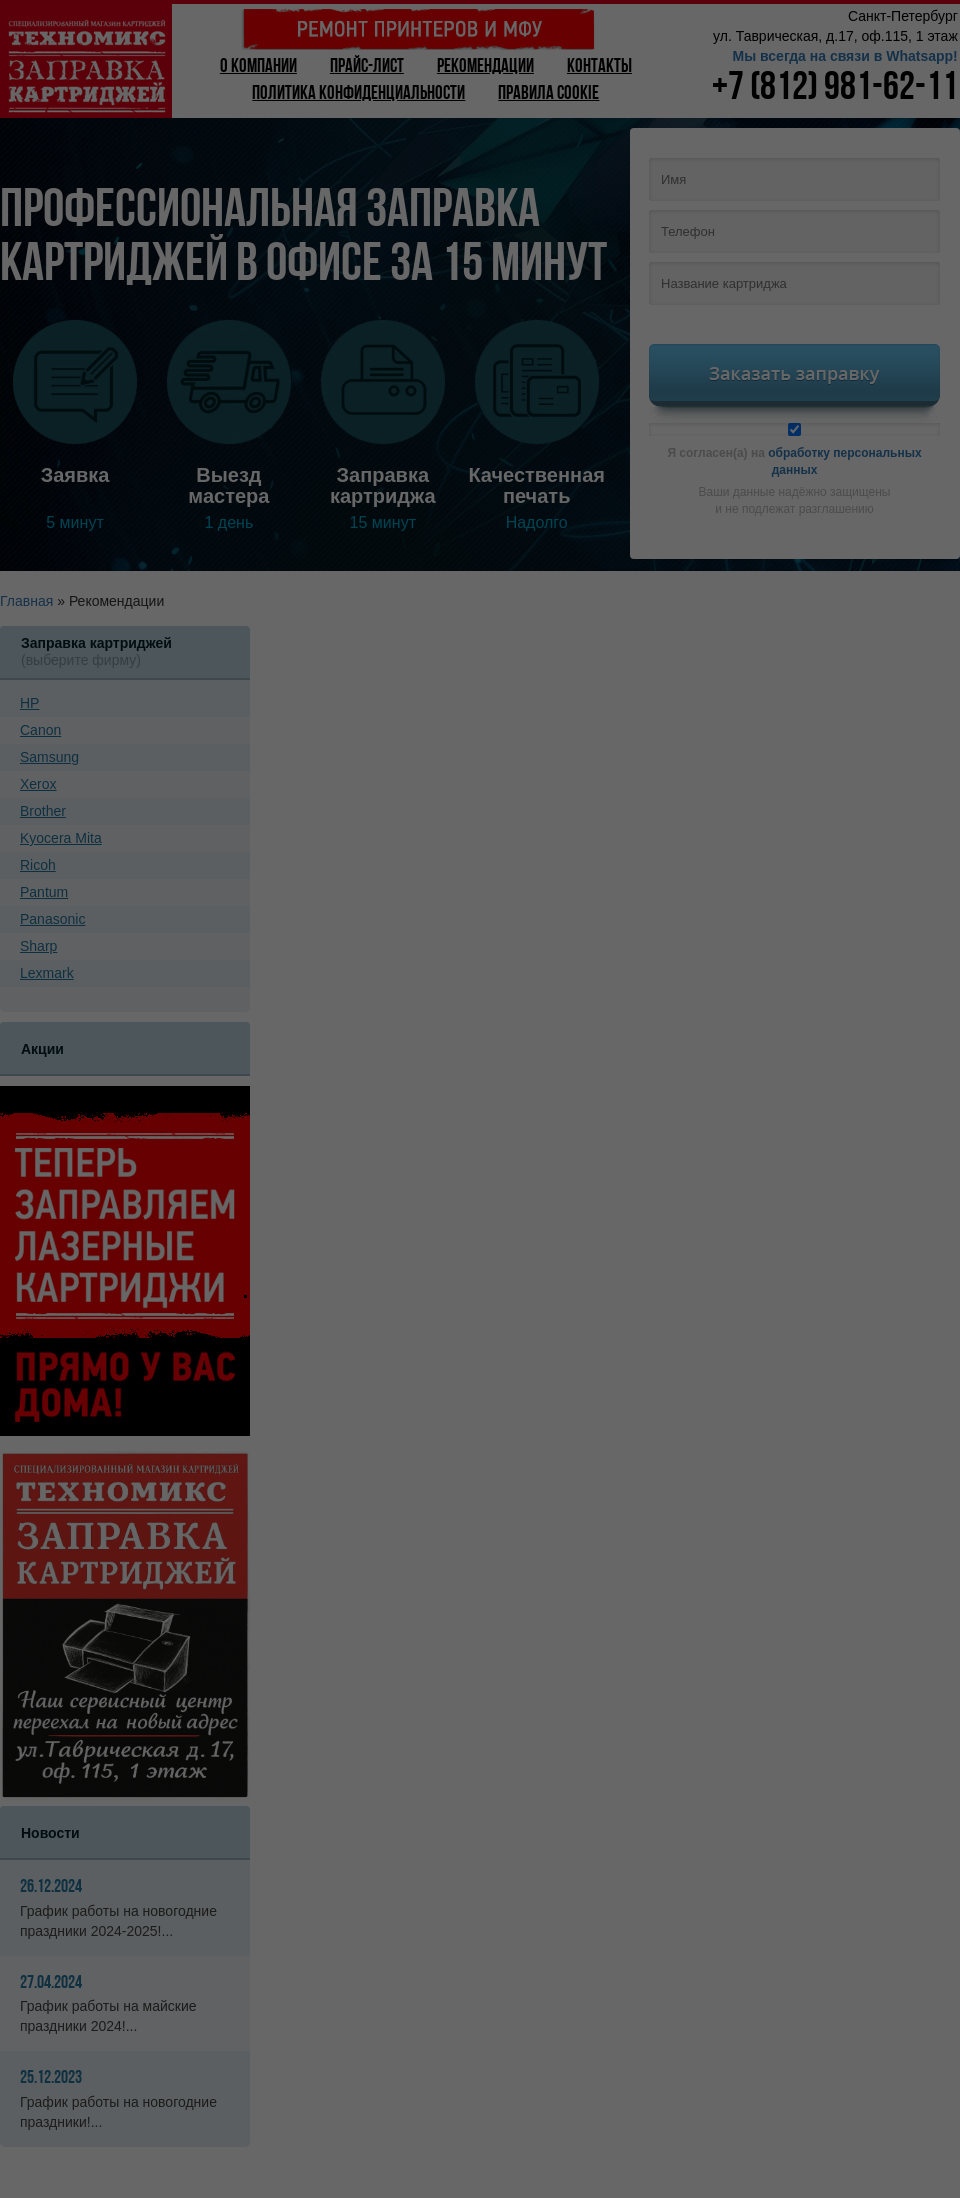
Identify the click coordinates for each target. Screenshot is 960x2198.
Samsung (49, 757)
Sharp (38, 946)
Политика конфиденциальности (358, 94)
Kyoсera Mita (61, 838)
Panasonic (52, 919)
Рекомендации (485, 67)
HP (29, 703)
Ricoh (38, 865)
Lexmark (47, 973)
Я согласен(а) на (794, 450)
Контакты (599, 67)
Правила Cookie (548, 94)
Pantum (44, 892)
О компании (258, 67)
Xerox (38, 784)
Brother (43, 811)
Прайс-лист (367, 67)
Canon (40, 730)
